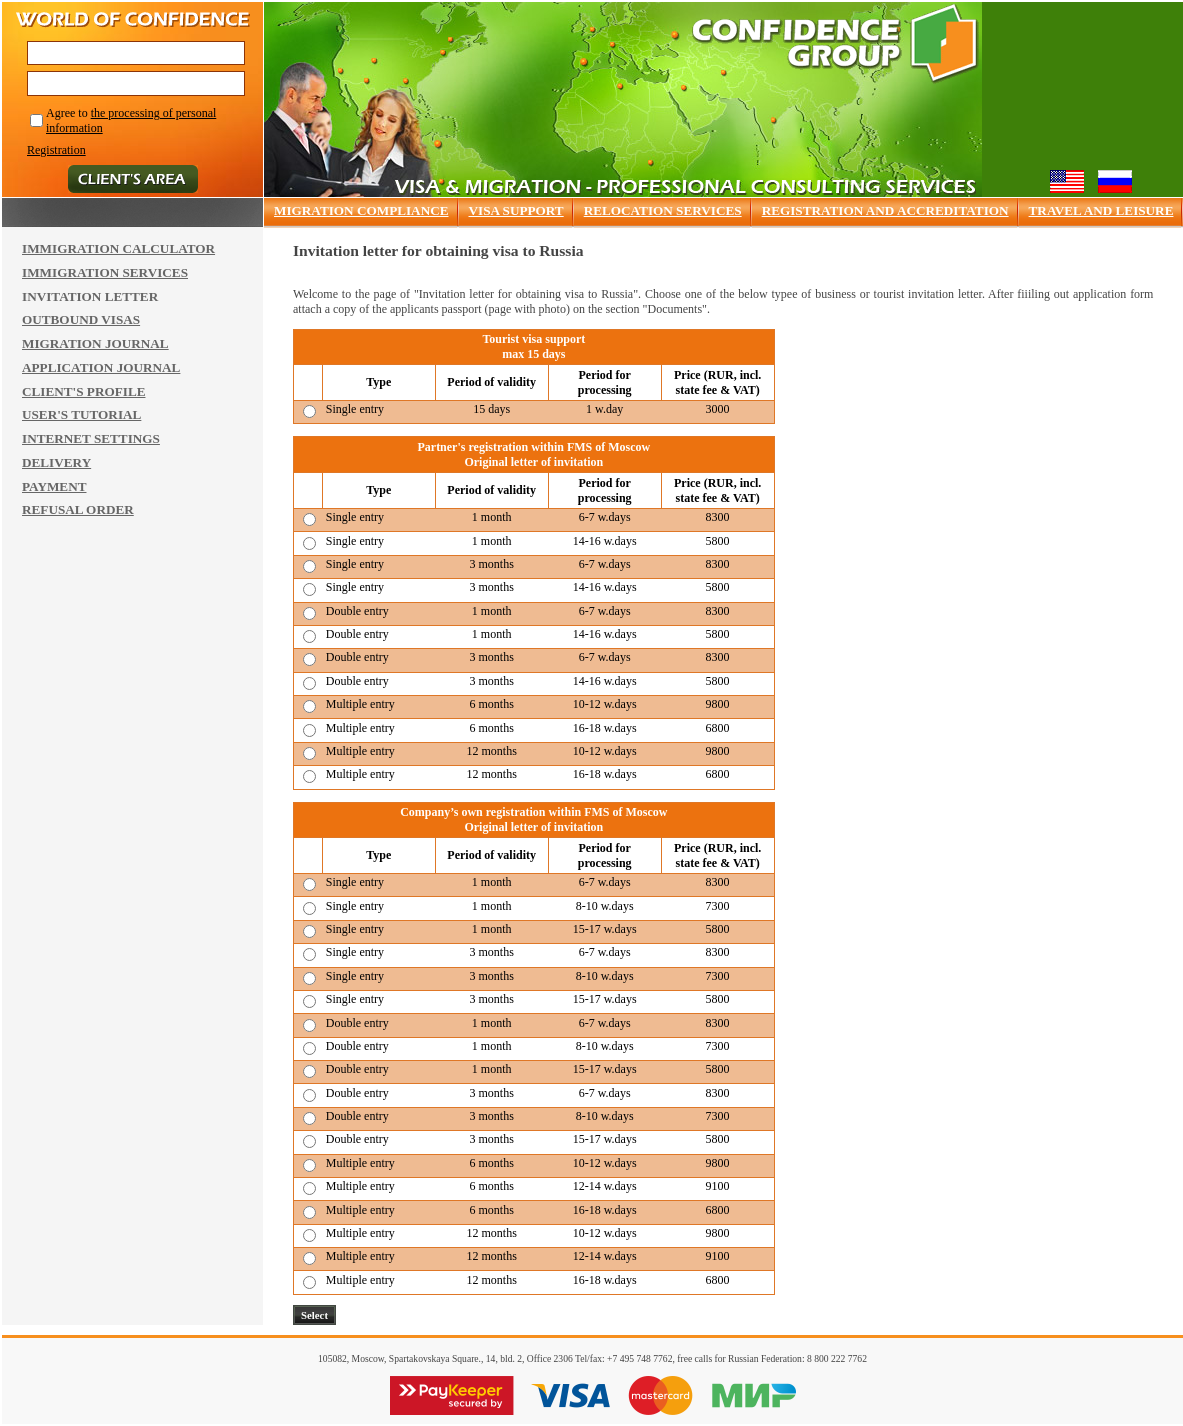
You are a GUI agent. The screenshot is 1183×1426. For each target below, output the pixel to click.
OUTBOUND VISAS (81, 319)
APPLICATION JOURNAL (101, 367)
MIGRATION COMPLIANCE (361, 210)
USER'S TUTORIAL (81, 414)
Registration (56, 150)
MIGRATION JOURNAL (95, 343)
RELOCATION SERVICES (663, 210)
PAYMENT (54, 486)
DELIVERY (56, 462)
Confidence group (835, 43)
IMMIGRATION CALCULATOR (118, 248)
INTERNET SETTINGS (91, 438)
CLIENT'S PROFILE (83, 391)
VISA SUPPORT (516, 210)
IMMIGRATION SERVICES (105, 272)
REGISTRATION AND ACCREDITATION (885, 210)
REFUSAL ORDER (78, 509)
